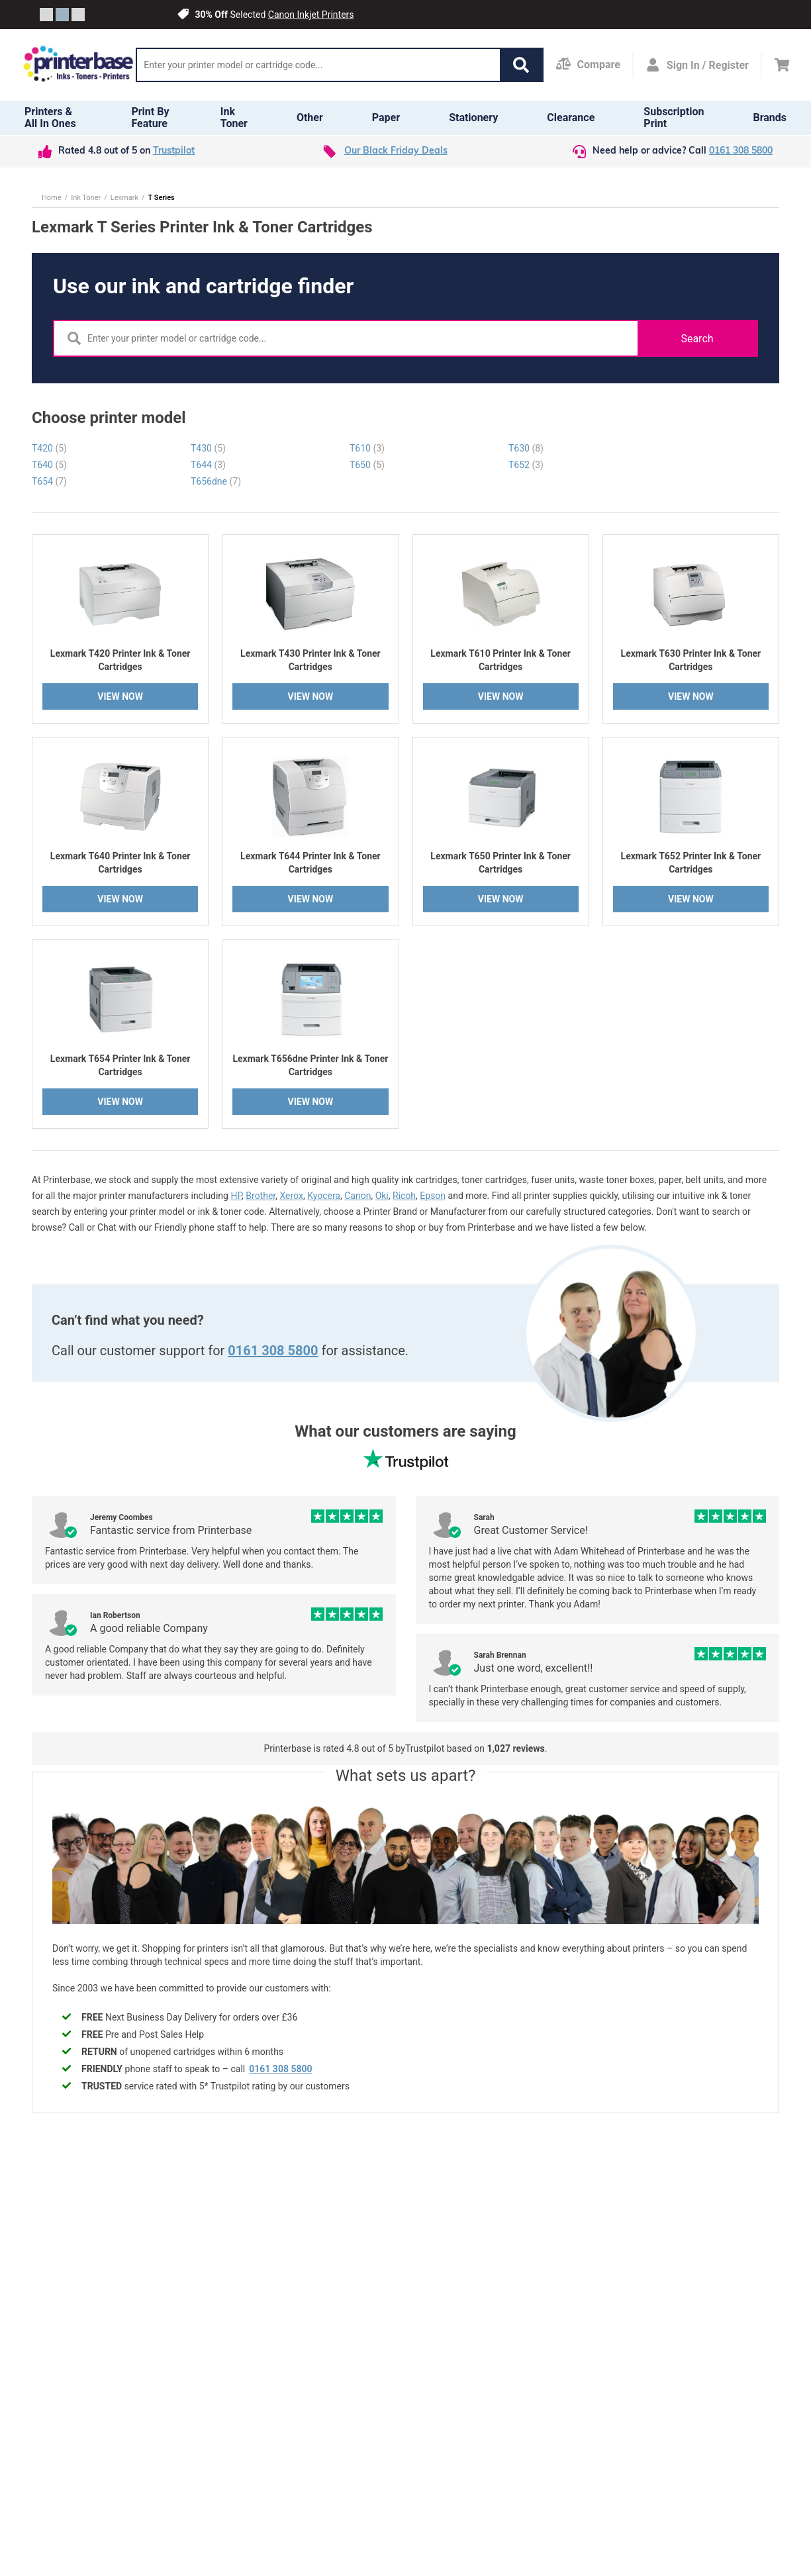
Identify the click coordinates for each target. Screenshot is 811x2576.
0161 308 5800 (741, 151)
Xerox (291, 1195)
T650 (367, 464)
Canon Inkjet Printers (311, 14)
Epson (433, 1195)
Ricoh (404, 1195)
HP (236, 1195)
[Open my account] (697, 65)
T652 (526, 464)
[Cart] (782, 65)
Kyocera (323, 1195)
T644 (208, 464)
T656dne (216, 481)
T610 (367, 448)
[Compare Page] (587, 65)
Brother (260, 1195)
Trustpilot (174, 151)
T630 (526, 448)
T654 (49, 481)
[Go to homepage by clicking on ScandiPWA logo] (78, 65)
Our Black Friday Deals (396, 151)
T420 (49, 448)
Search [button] (697, 338)
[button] (521, 65)
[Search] (318, 65)
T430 (208, 448)
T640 (49, 464)
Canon (357, 1195)
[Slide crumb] (46, 14)
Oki (382, 1195)
